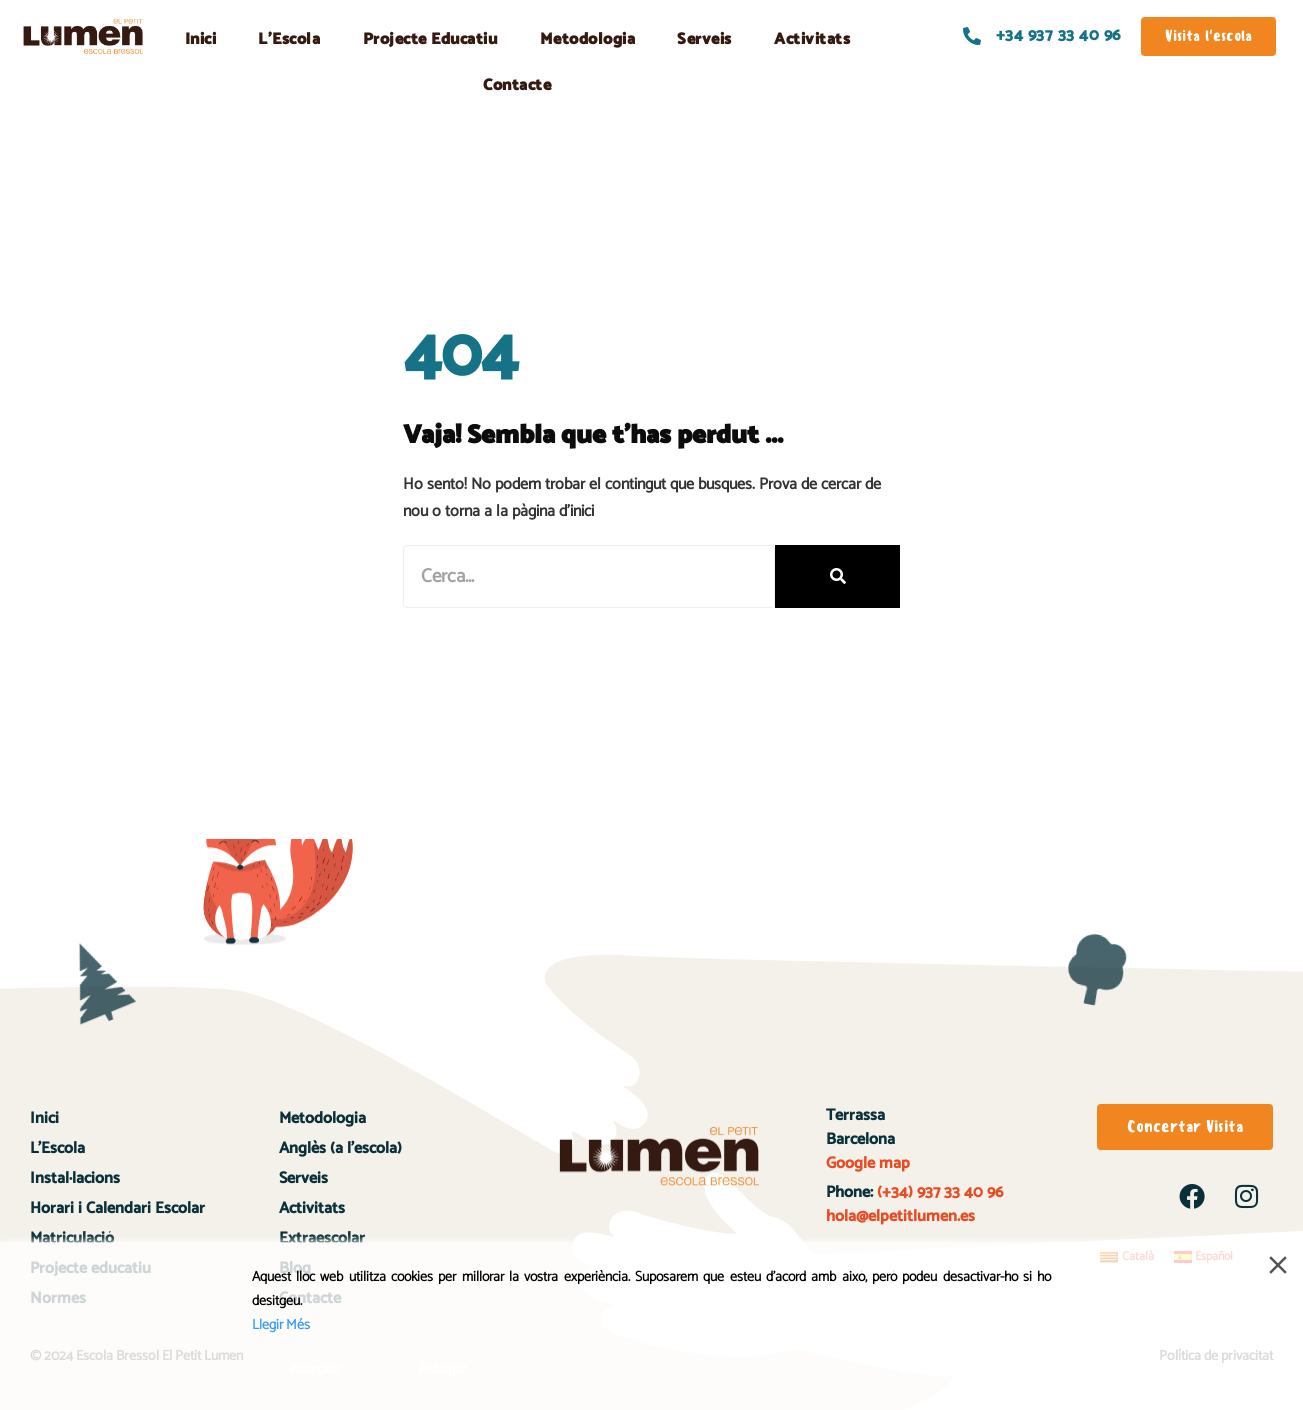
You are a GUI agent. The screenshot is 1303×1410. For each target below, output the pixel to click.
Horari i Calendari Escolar (117, 1208)
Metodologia (588, 39)
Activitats (812, 39)
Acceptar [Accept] (315, 1369)
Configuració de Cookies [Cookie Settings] (970, 1369)
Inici (201, 39)
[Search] (837, 576)
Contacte (517, 85)
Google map (868, 1163)
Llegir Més (281, 1325)
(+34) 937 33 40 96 (938, 1192)
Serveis (704, 39)
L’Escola (289, 39)
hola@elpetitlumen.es (902, 1216)
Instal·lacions (75, 1178)
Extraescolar (322, 1238)
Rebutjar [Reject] (443, 1369)
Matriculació (72, 1238)
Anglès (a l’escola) (340, 1148)
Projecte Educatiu (430, 39)
